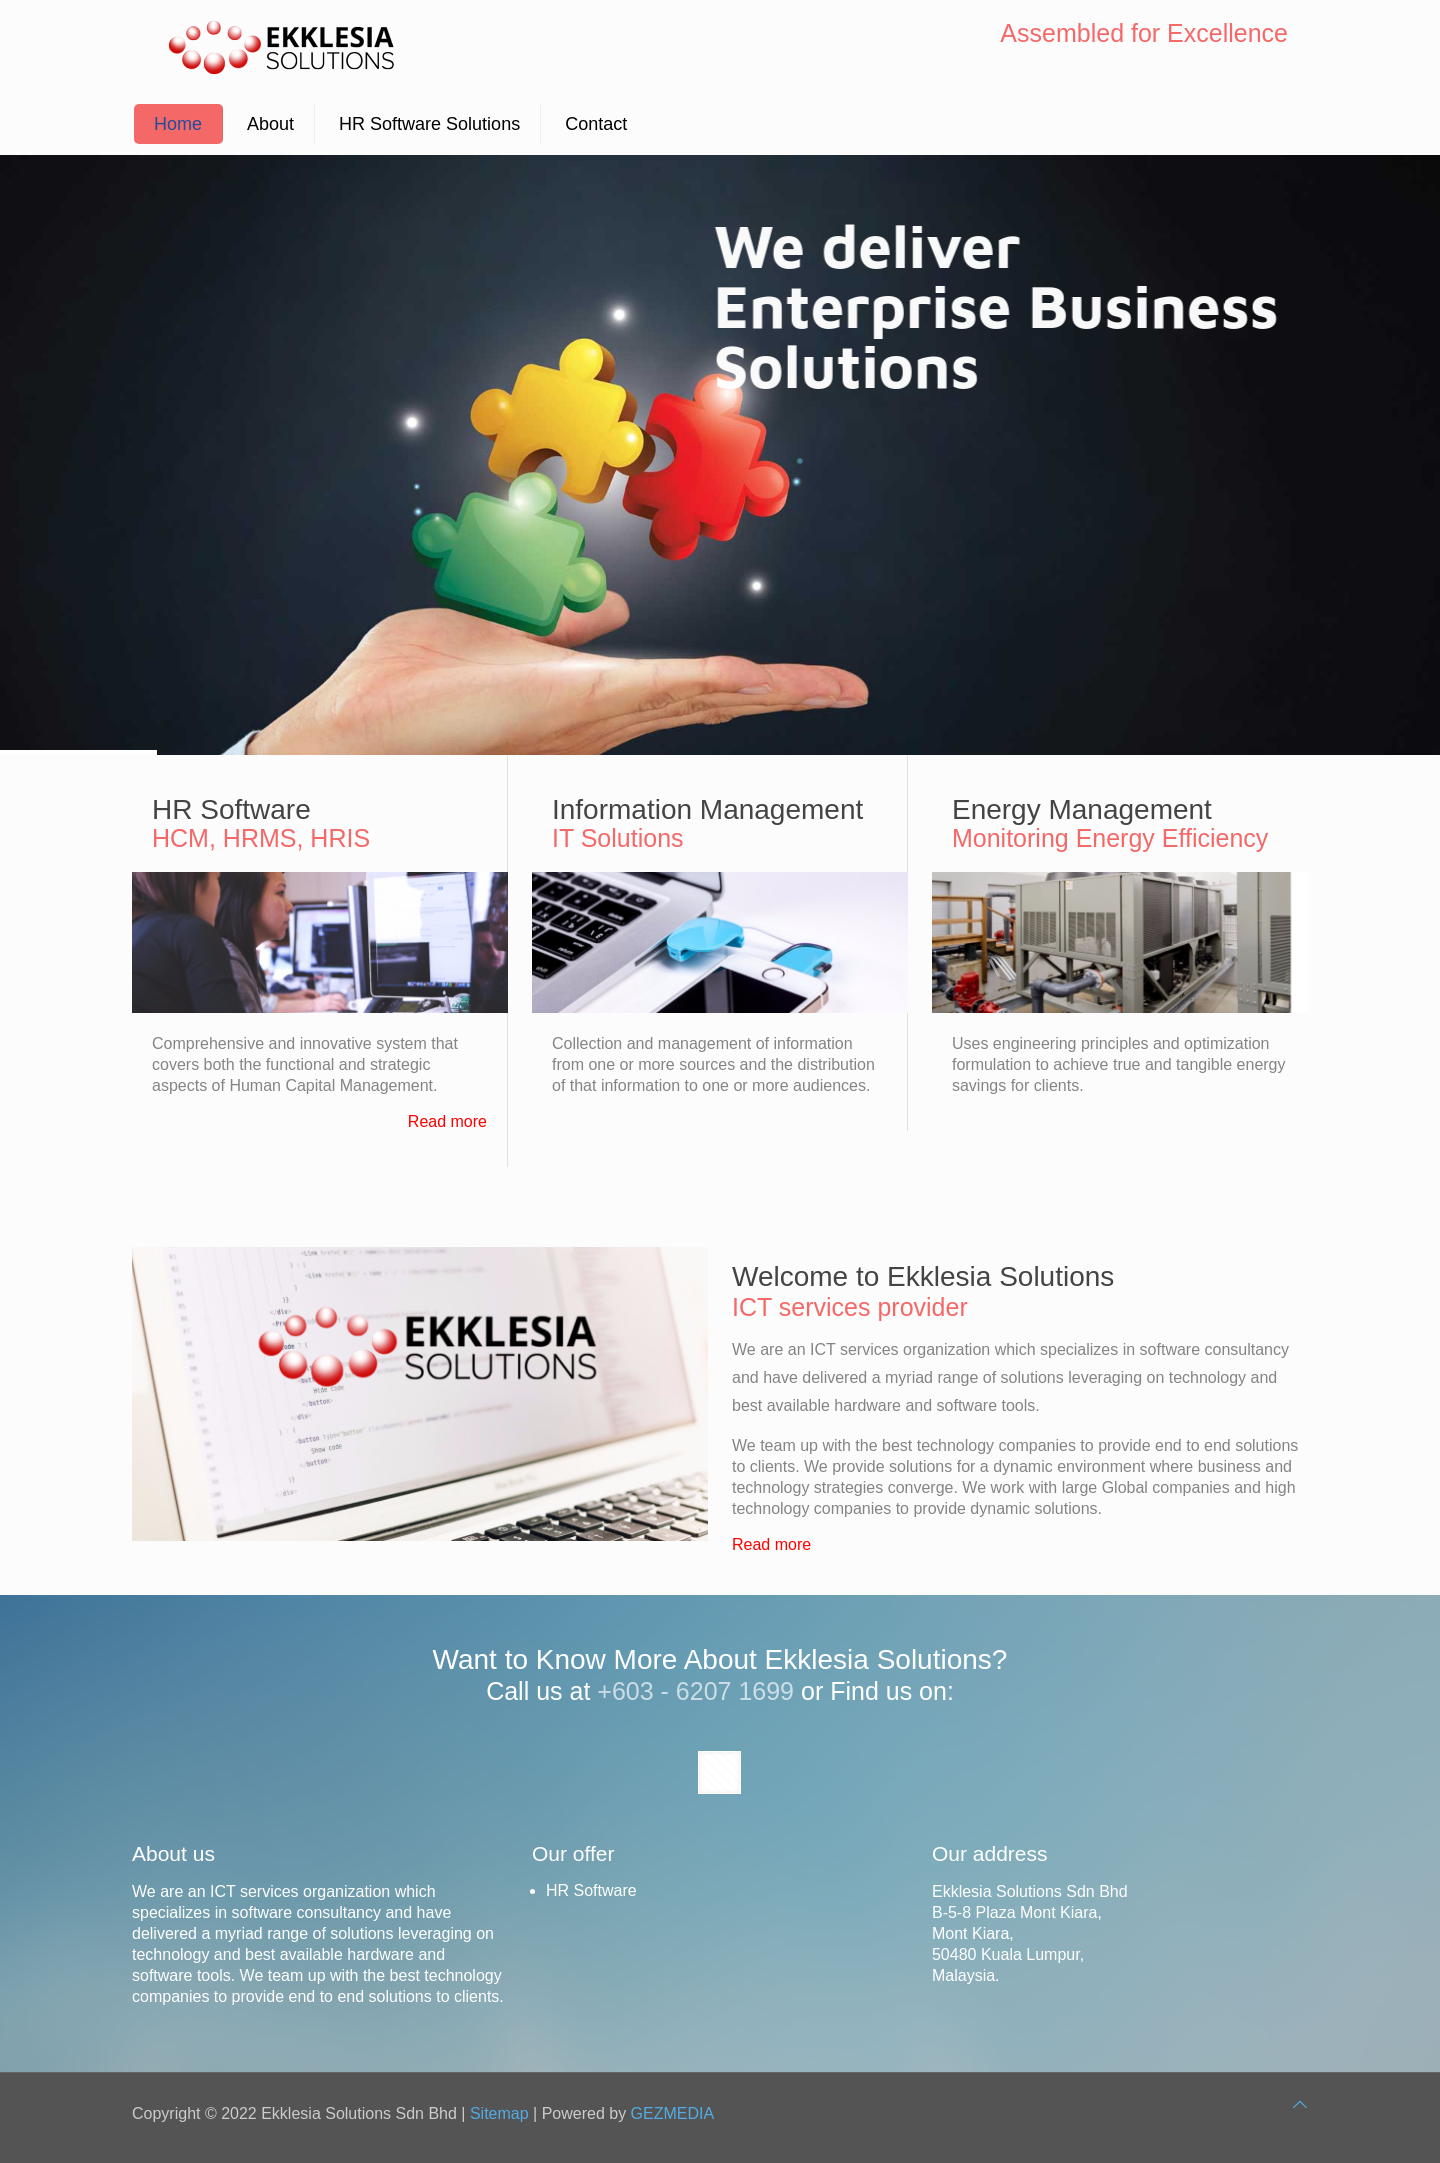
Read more (447, 1121)
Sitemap (499, 2113)
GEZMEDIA (673, 2113)
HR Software (591, 1890)
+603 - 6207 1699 (695, 1691)
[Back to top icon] (1300, 2104)
